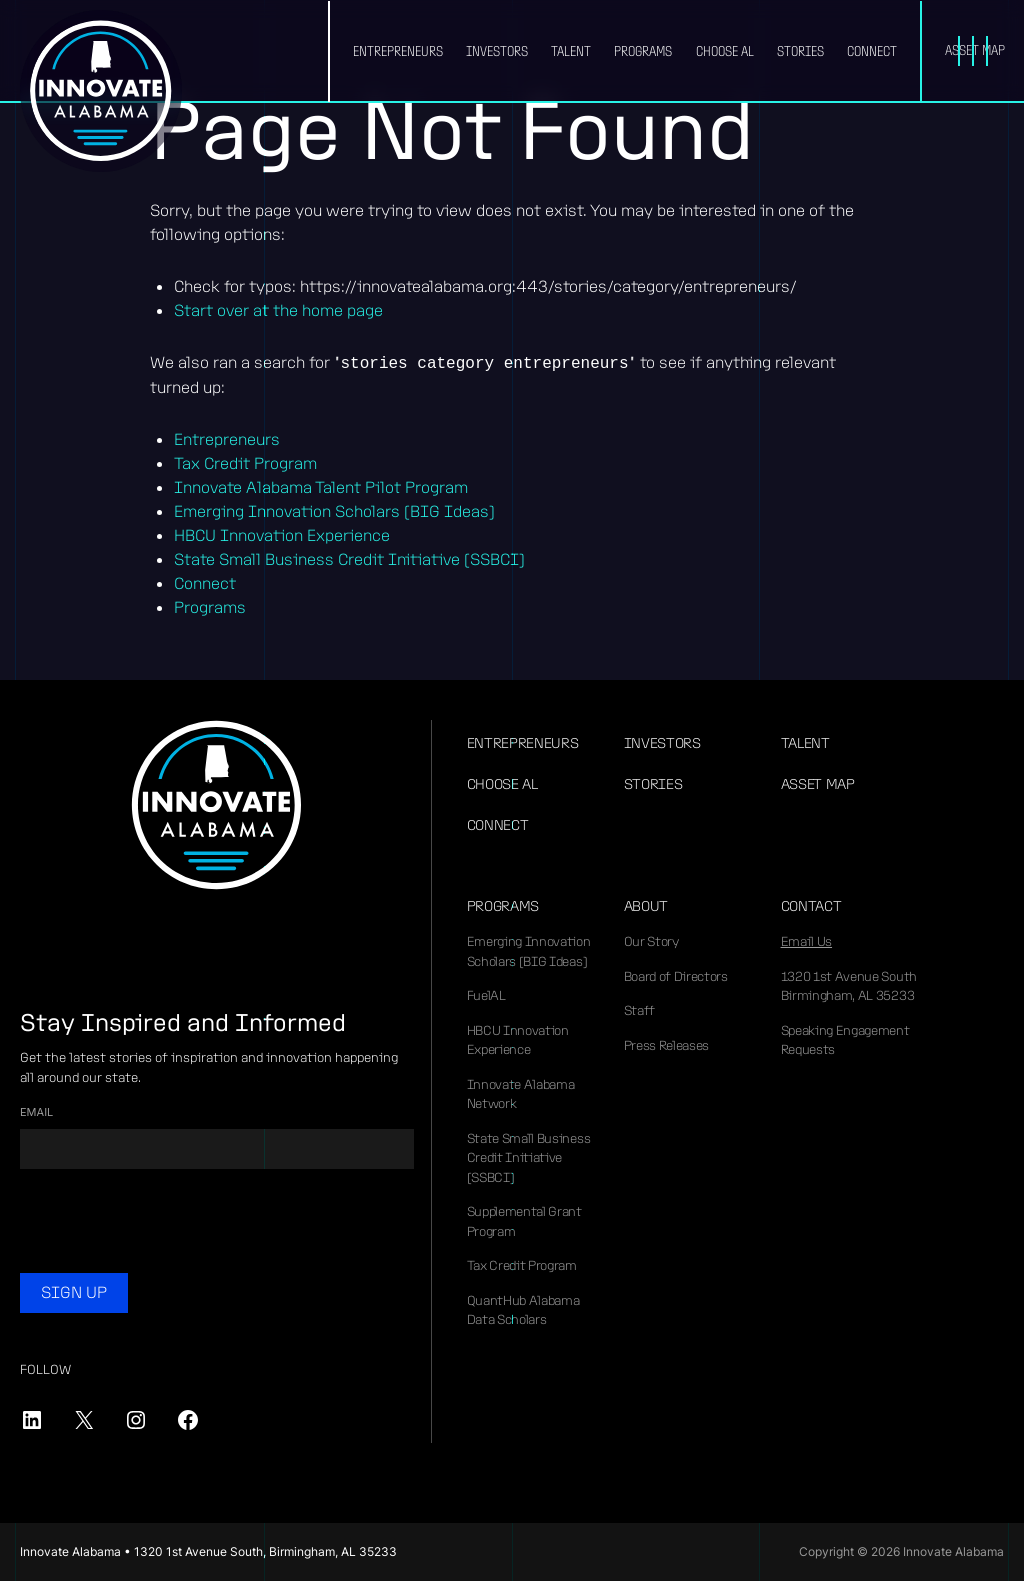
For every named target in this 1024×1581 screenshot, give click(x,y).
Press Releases (667, 1045)
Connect (872, 51)
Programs (643, 51)
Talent (571, 51)
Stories (800, 51)
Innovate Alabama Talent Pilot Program (321, 487)
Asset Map (818, 784)
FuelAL (486, 995)
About (646, 906)
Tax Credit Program (245, 463)
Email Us (806, 941)
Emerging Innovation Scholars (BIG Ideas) (334, 511)
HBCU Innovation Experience (282, 535)
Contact (811, 906)
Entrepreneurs (398, 51)
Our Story (651, 941)
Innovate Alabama (101, 91)
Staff (639, 1010)
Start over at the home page (278, 310)
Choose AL (725, 51)
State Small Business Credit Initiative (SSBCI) (349, 559)
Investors (497, 51)
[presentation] (172, 1224)
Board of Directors (676, 976)
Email (36, 1112)
